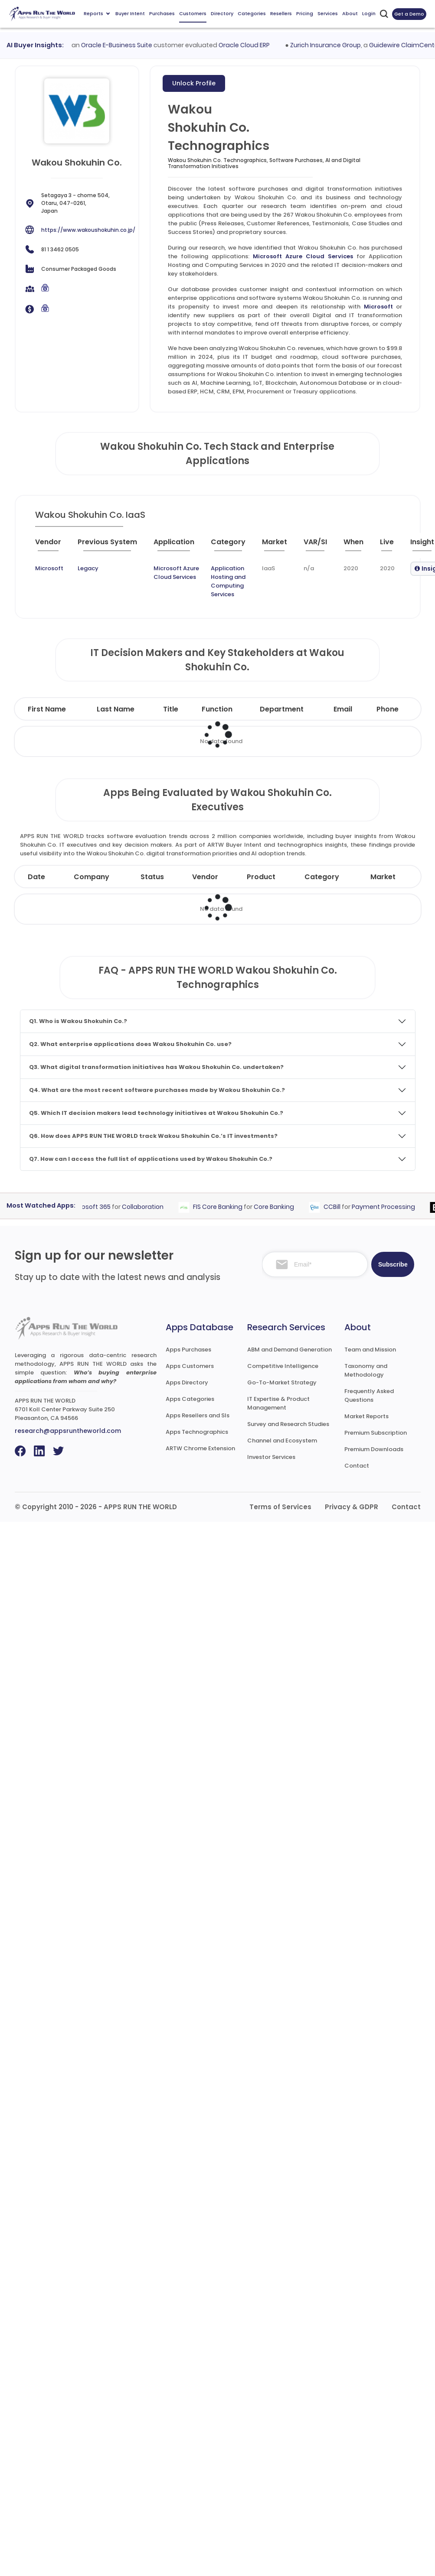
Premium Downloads (373, 1449)
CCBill (336, 1206)
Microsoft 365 (94, 1206)
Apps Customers (190, 1366)
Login (369, 13)
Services (327, 13)
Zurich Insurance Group (330, 45)
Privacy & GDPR (351, 1506)
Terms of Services (280, 1506)
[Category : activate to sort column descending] (232, 545)
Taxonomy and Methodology (365, 1370)
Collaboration (147, 1206)
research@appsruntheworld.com (68, 1430)
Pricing (304, 13)
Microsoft (378, 306)
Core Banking (278, 1206)
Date (36, 877)
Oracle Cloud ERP (249, 45)
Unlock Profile (194, 83)
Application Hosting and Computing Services (228, 581)
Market (383, 877)
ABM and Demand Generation (289, 1349)
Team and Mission (370, 1349)
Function (217, 709)
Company (91, 877)
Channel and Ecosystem (282, 1440)
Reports (97, 13)
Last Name (115, 709)
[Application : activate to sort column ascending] (178, 545)
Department (282, 709)
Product (261, 877)
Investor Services (271, 1457)
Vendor (205, 877)
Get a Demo (409, 13)
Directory (222, 13)
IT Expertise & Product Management (278, 1403)
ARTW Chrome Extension (200, 1448)
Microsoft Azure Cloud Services (303, 256)
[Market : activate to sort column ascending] (279, 545)
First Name (47, 709)
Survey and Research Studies (288, 1424)
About (350, 13)
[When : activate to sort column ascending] (358, 545)
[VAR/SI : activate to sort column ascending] (320, 545)
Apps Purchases (188, 1349)
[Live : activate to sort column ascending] (391, 545)
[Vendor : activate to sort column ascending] (54, 545)
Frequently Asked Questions (369, 1395)
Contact (356, 1466)
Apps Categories (190, 1399)
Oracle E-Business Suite (121, 45)
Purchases (162, 13)
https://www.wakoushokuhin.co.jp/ (88, 230)
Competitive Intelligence (282, 1366)
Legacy (88, 568)
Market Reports (366, 1416)
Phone (387, 709)
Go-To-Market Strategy (282, 1382)
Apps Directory (187, 1382)
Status (152, 877)
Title (170, 709)
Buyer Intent (130, 13)
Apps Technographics (197, 1432)
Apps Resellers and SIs (197, 1415)
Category (321, 877)
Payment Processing (387, 1206)
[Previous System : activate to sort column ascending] (112, 545)
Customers (192, 13)
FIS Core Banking (222, 1206)
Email (343, 709)
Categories (252, 13)
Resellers (281, 13)
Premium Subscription (375, 1433)
